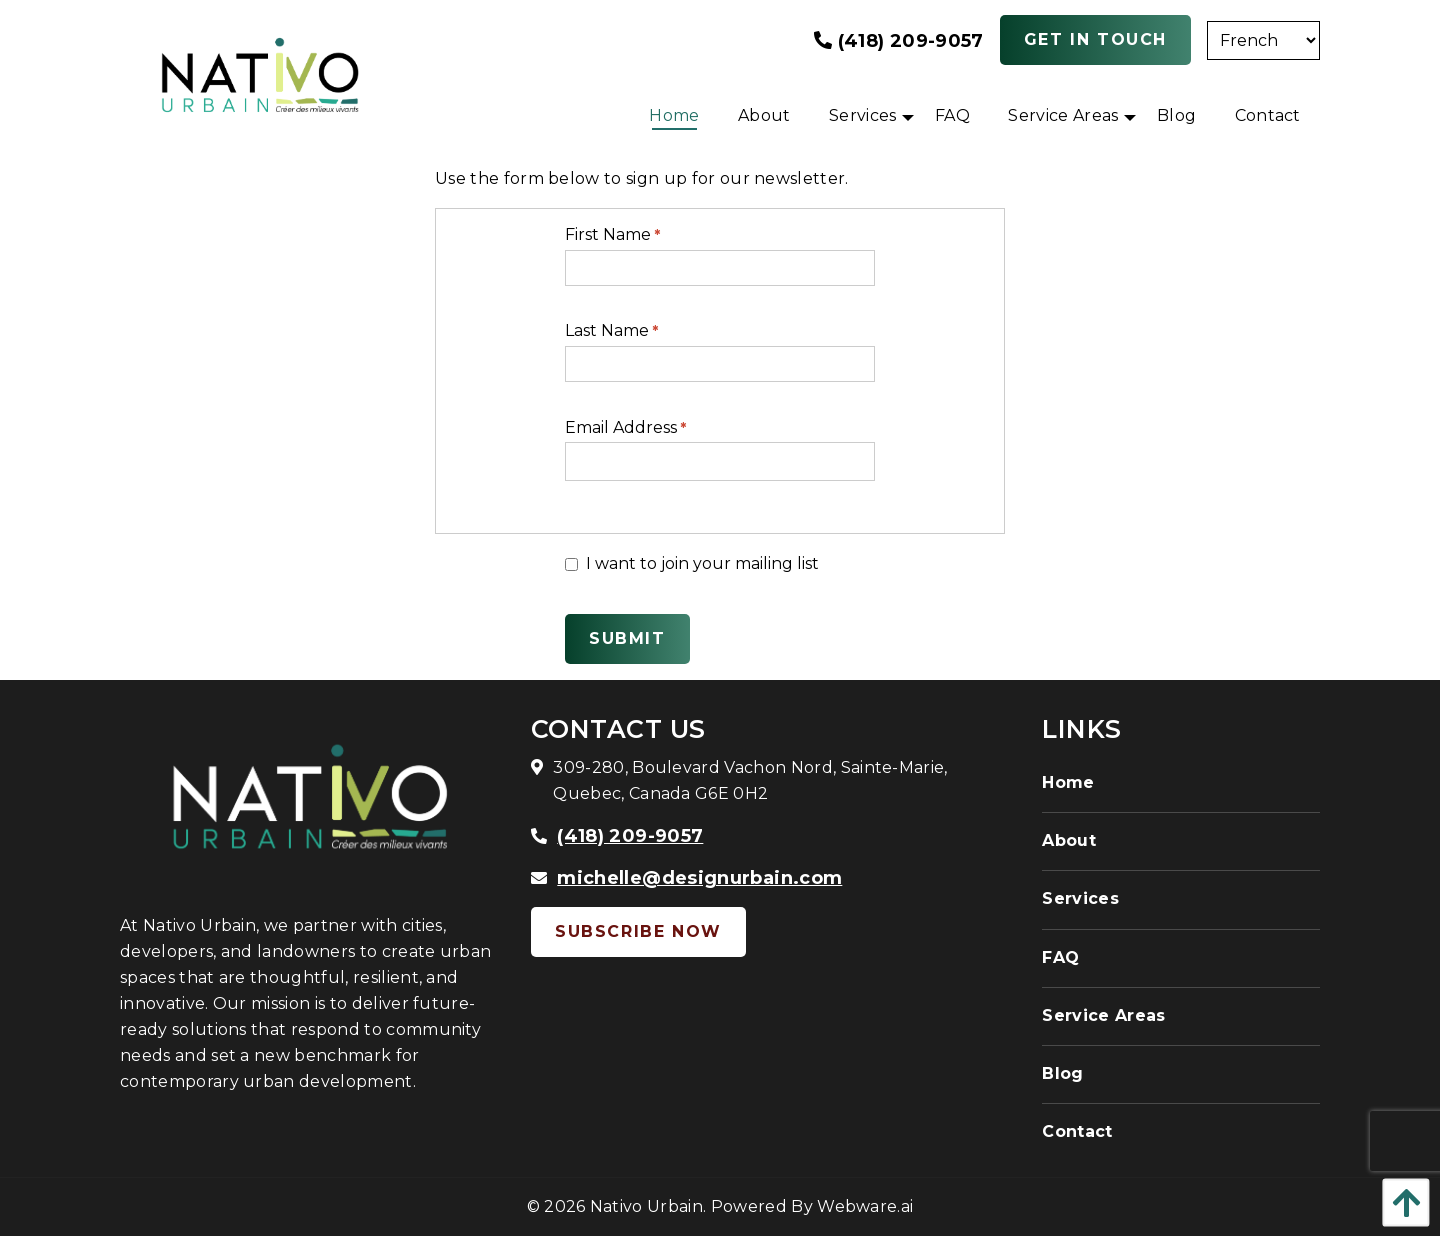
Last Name (611, 330)
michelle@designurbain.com (699, 878)
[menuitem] (674, 116)
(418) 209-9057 (899, 41)
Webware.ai (865, 1206)
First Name (612, 234)
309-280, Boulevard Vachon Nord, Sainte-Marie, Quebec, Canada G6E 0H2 (750, 780)
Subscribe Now (638, 931)
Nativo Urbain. (648, 1206)
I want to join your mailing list (692, 563)
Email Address (625, 427)
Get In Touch (1095, 39)
